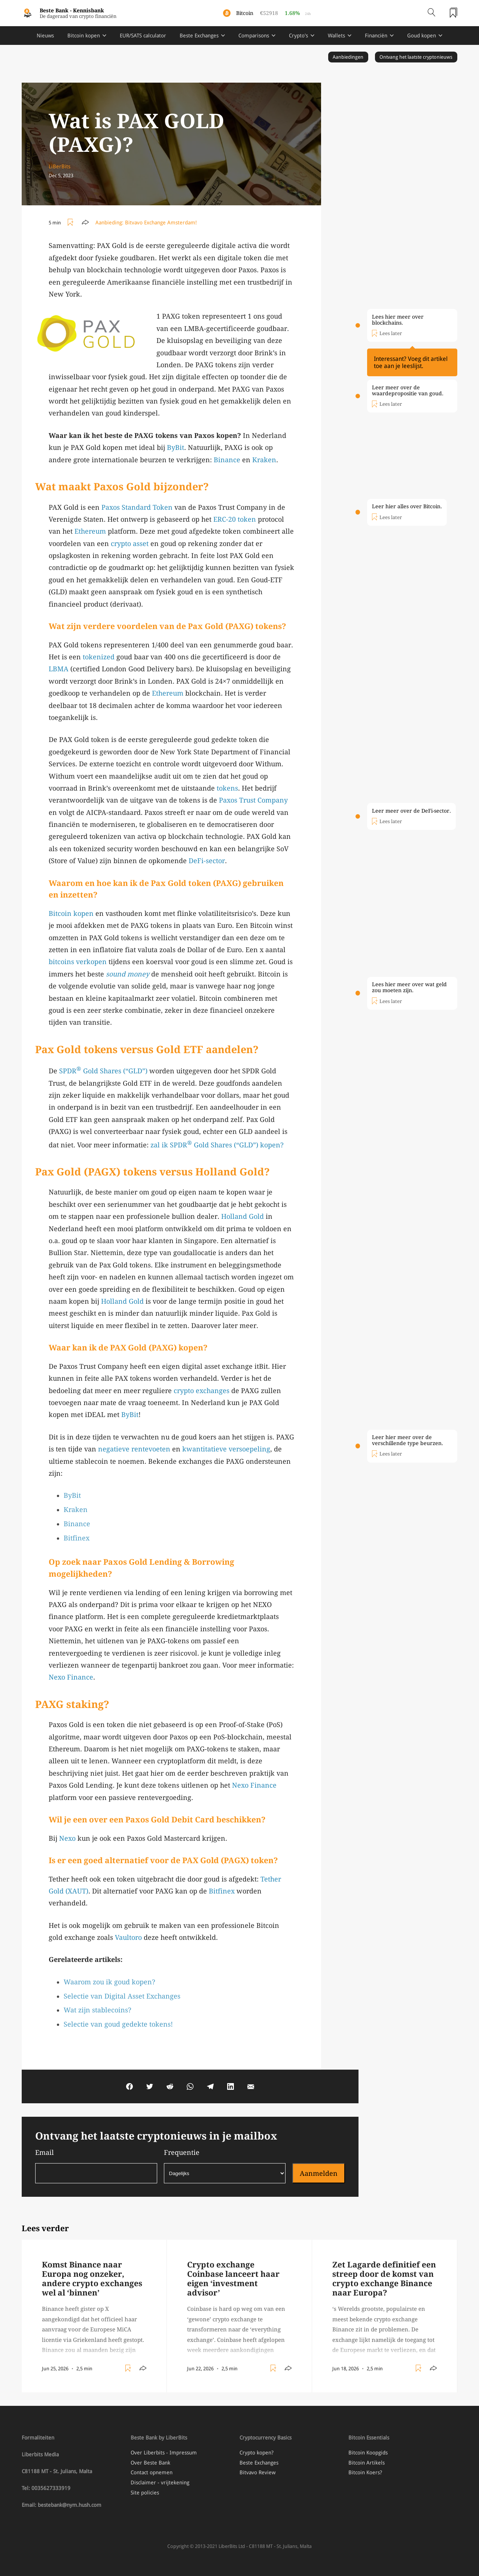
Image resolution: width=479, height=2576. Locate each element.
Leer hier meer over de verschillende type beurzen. (407, 1440)
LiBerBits (59, 166)
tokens (227, 788)
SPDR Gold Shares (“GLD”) (103, 1071)
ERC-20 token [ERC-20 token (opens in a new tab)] (234, 519)
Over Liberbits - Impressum (164, 2453)
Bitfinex (76, 1538)
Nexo (67, 1838)
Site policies (145, 2493)
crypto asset (130, 544)
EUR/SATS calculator (143, 36)
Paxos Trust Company (253, 800)
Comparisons (253, 36)
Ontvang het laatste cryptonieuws (415, 57)
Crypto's (298, 36)
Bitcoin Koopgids (368, 2453)
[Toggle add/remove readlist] (71, 222)
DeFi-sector (207, 861)
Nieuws (45, 36)
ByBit (175, 447)
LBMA (58, 669)
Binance (227, 460)
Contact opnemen (152, 2472)
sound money (127, 974)
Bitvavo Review (257, 2472)
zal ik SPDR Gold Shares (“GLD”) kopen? (217, 1145)
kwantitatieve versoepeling (226, 1449)
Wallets (336, 36)
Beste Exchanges (199, 36)
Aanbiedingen (348, 57)
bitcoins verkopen (78, 962)
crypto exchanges (201, 1391)
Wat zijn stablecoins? (97, 2010)
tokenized (99, 657)
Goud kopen (421, 36)
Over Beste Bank (150, 2463)
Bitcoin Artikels (366, 2463)
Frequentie (225, 2166)
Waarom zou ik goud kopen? (109, 1982)
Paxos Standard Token (137, 507)
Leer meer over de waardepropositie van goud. (407, 390)
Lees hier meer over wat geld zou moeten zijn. (409, 987)
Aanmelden (319, 2173)
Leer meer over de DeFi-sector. (411, 811)
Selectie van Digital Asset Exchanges (122, 1996)
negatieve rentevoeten (134, 1449)
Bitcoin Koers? (365, 2472)
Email (96, 2166)
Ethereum (90, 531)
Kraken (264, 460)
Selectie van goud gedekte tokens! (118, 2024)
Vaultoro (128, 1937)
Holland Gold (242, 1216)
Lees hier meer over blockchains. (398, 320)
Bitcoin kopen (83, 36)
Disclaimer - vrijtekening (160, 2482)
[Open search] (431, 13)
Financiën (376, 36)
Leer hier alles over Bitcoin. (407, 506)
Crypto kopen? (257, 2453)
